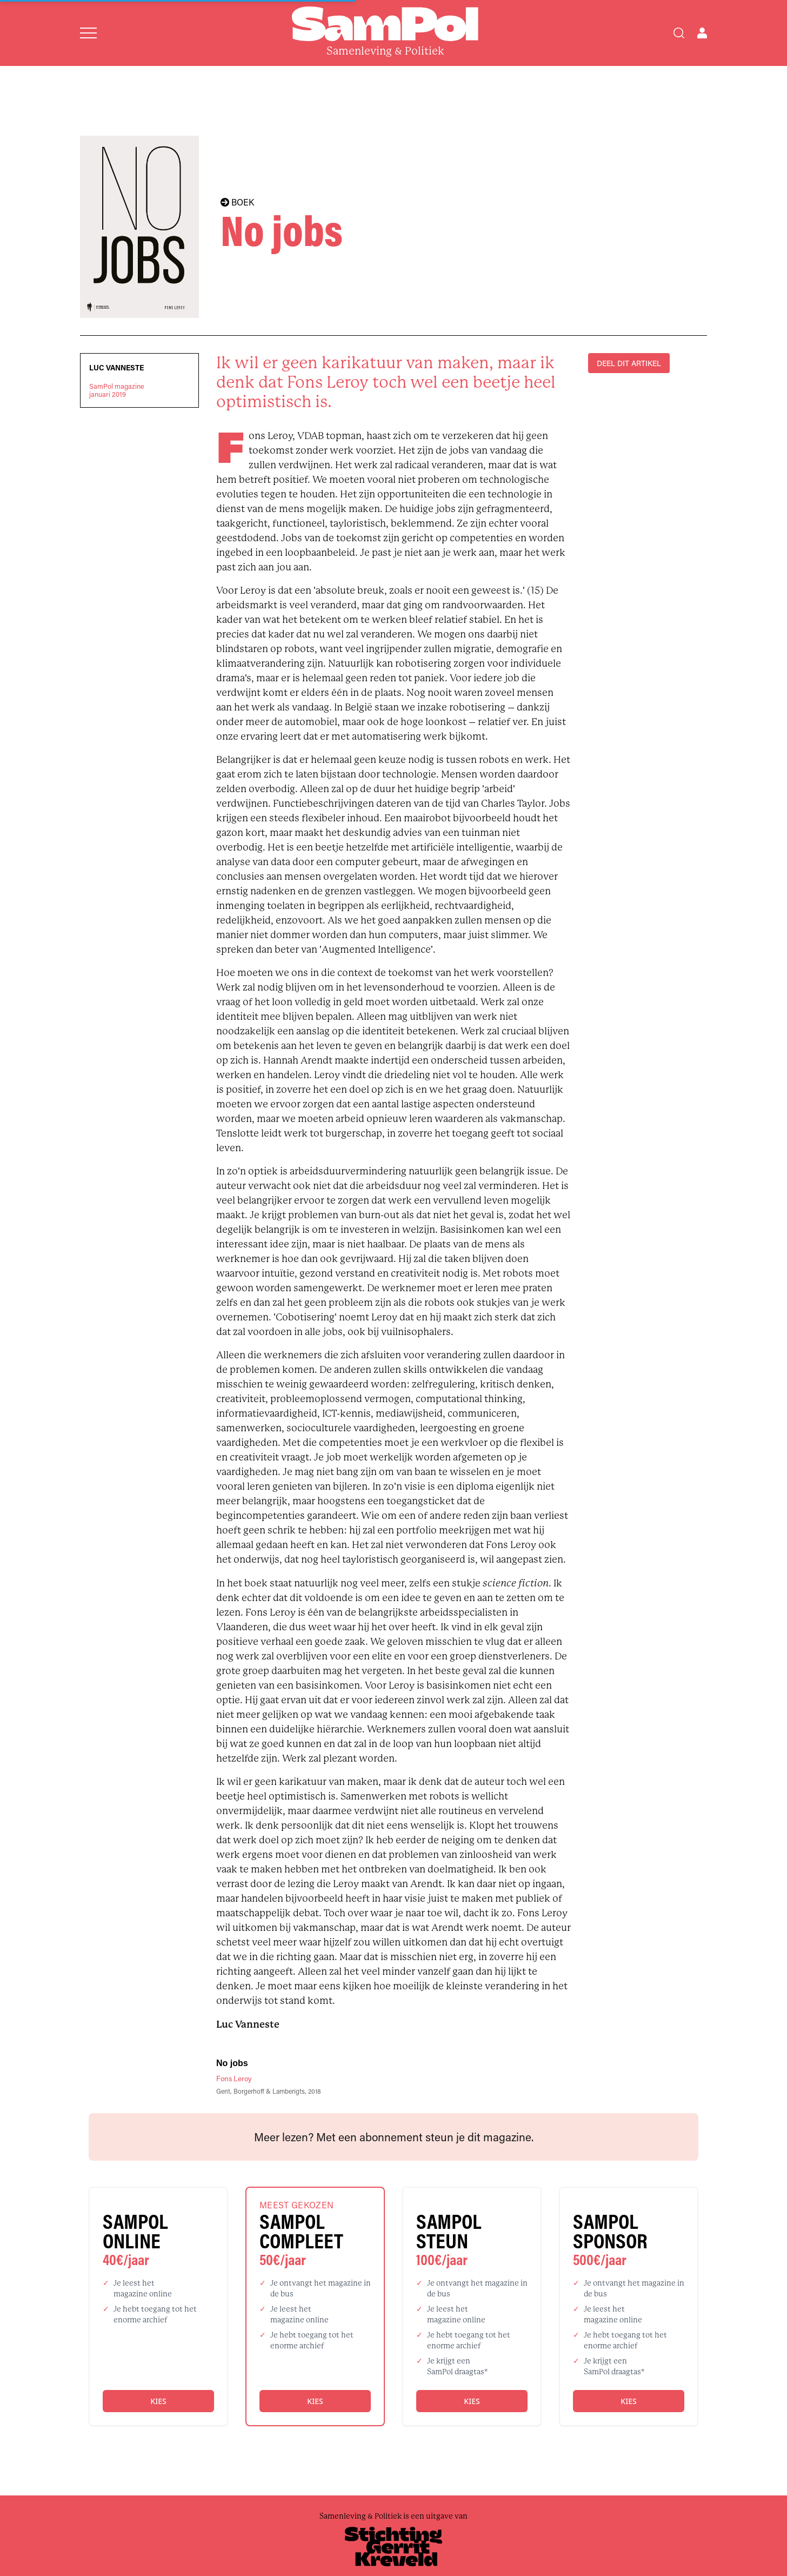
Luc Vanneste (116, 368)
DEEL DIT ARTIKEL (629, 363)
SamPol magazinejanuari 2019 (116, 390)
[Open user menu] (702, 33)
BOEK (237, 202)
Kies (158, 2401)
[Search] (678, 33)
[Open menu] (88, 33)
